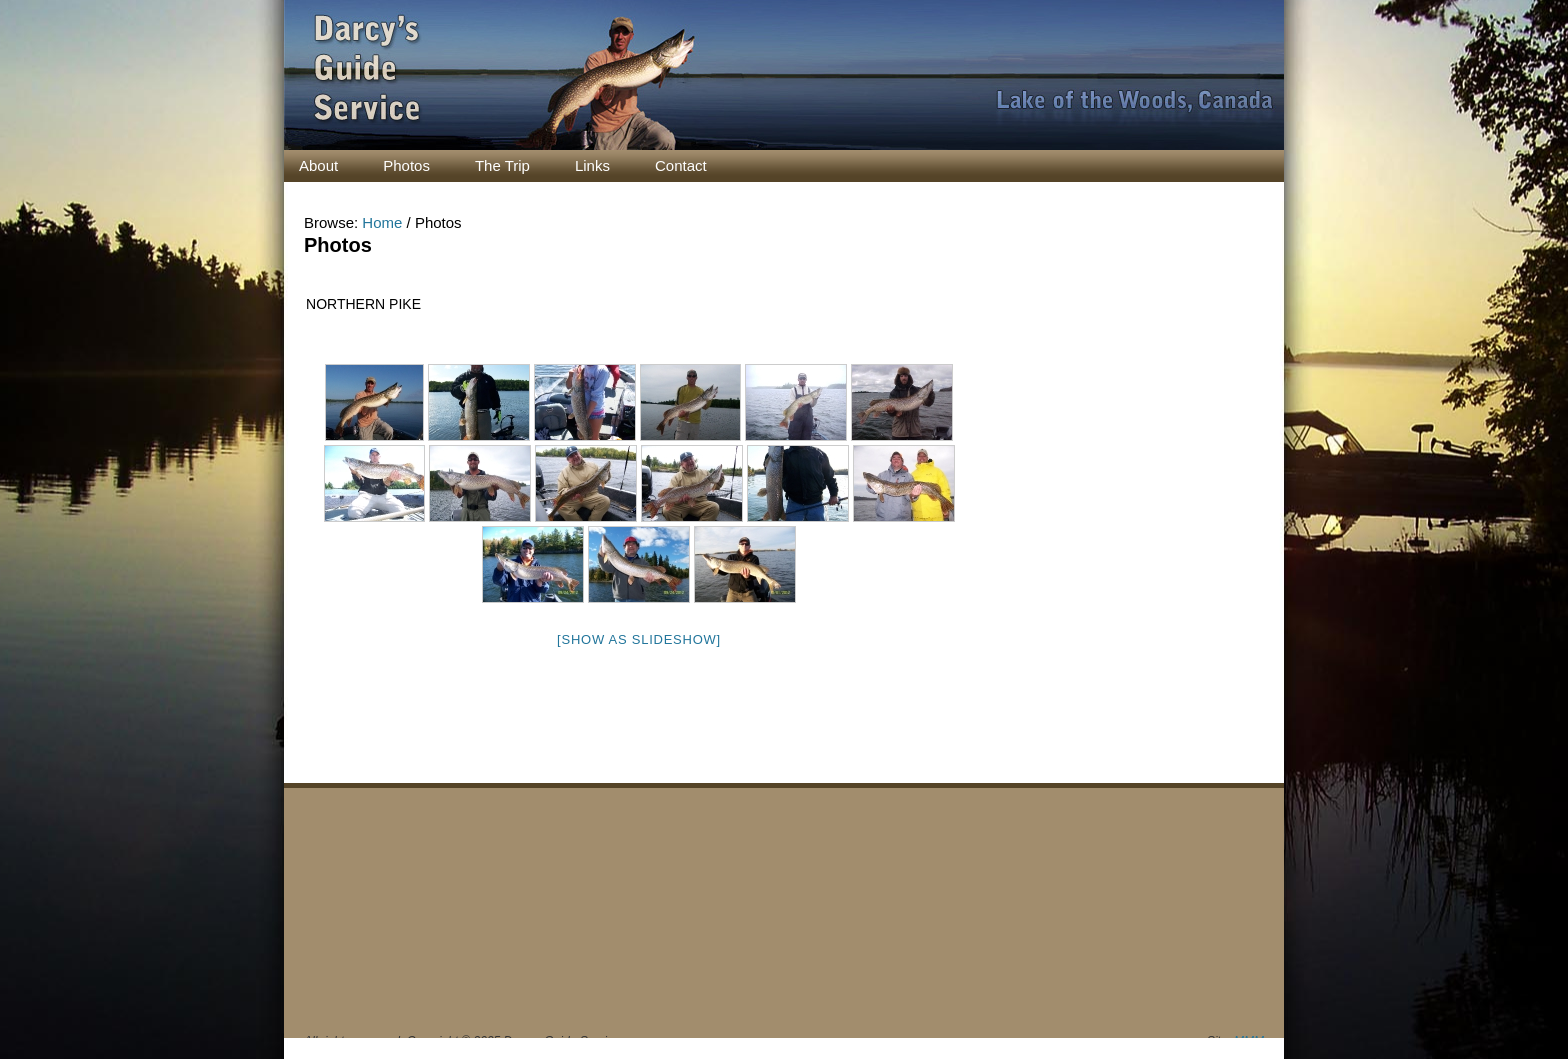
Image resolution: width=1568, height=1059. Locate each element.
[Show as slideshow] (639, 639)
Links (592, 165)
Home (382, 222)
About (318, 165)
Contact (681, 165)
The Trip (502, 165)
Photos (406, 165)
